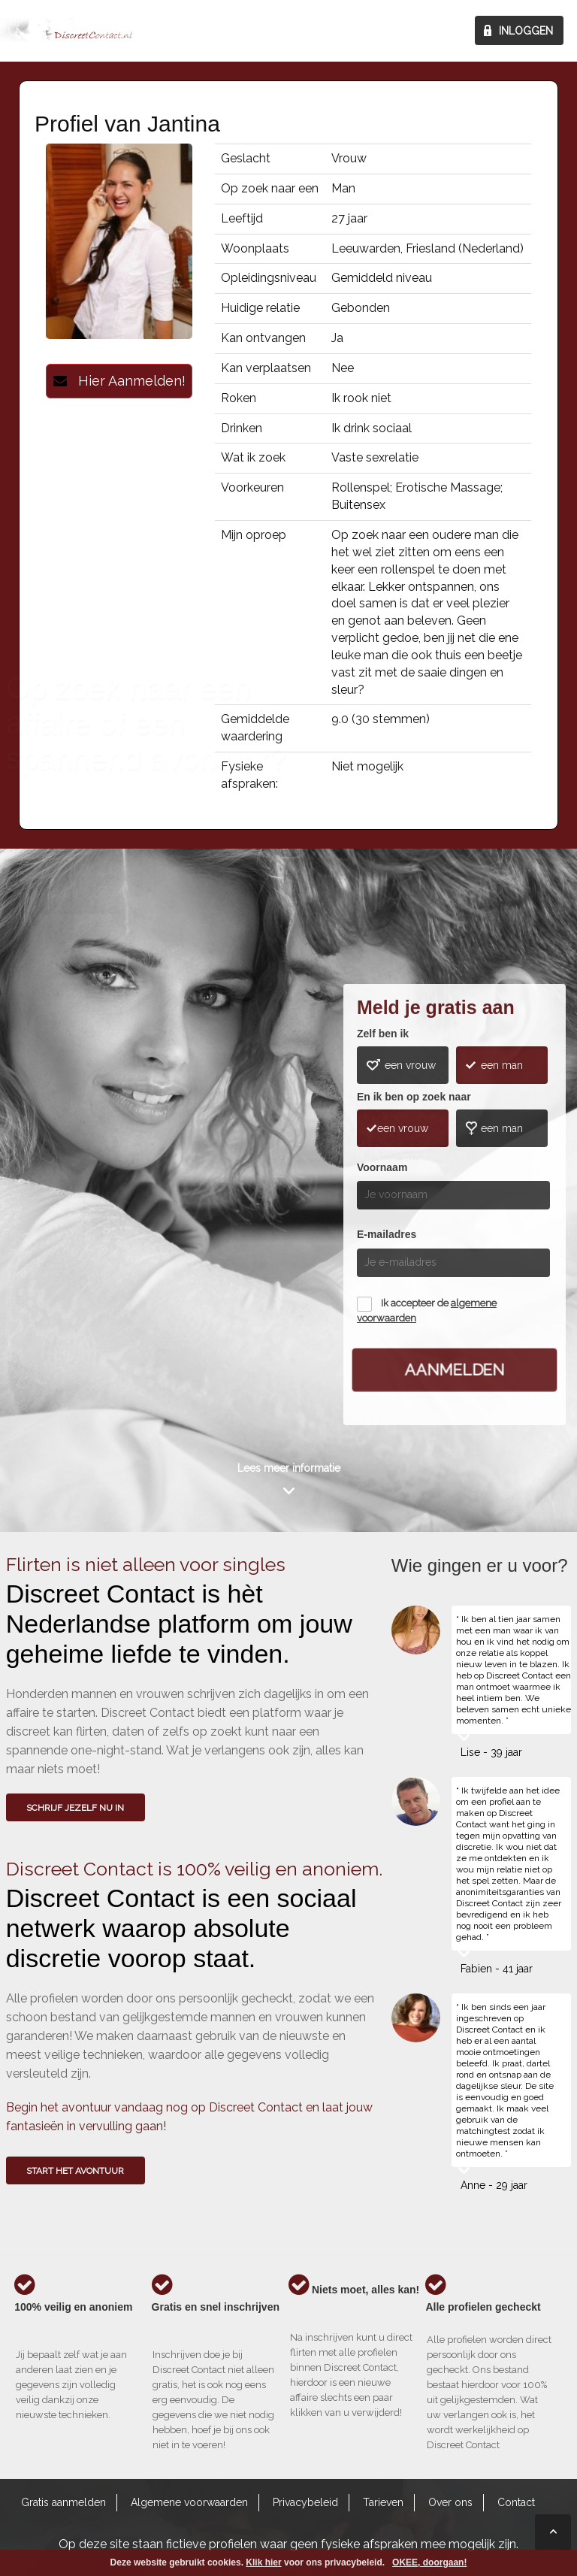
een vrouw (410, 1065)
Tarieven (383, 2502)
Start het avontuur (75, 2171)
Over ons (450, 2502)
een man (502, 1065)
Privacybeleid (305, 2502)
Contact (516, 2502)
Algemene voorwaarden (189, 2502)
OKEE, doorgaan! (429, 2562)
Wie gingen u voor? (63, 1166)
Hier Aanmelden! (119, 381)
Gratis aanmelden (63, 2502)
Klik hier (263, 2562)
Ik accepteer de (427, 1310)
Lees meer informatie (288, 1468)
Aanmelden (454, 1370)
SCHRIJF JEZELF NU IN (75, 1808)
